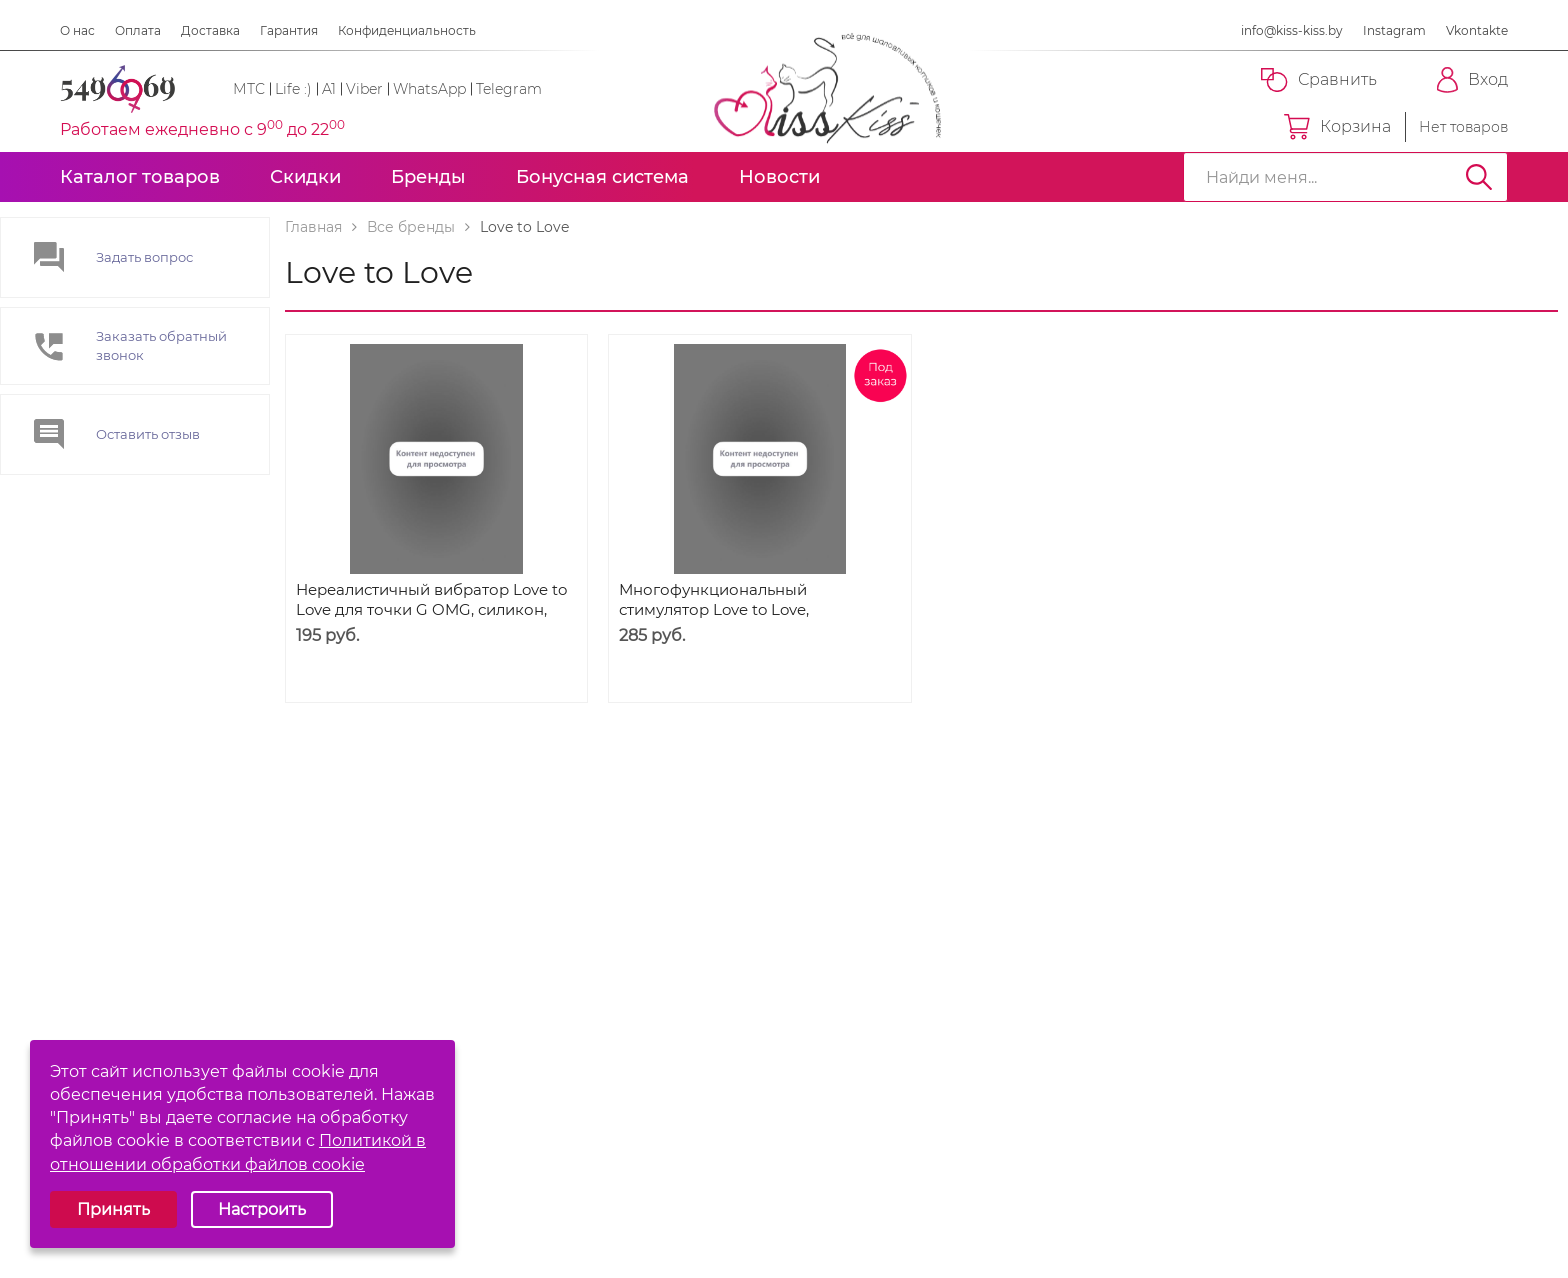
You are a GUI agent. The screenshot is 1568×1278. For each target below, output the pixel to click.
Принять (113, 1209)
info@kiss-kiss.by (1292, 30)
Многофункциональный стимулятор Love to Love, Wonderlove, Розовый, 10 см (725, 609)
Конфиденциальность (407, 30)
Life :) (293, 89)
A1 (329, 89)
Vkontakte (1477, 30)
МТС (249, 89)
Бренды (428, 177)
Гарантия (289, 30)
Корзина (1337, 127)
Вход (1472, 80)
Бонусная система (602, 177)
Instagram (1394, 30)
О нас (77, 30)
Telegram (509, 89)
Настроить (262, 1209)
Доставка (210, 30)
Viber (364, 89)
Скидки (305, 177)
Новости (779, 177)
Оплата (138, 30)
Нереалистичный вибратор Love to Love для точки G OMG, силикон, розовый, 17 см (431, 609)
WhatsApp (429, 89)
